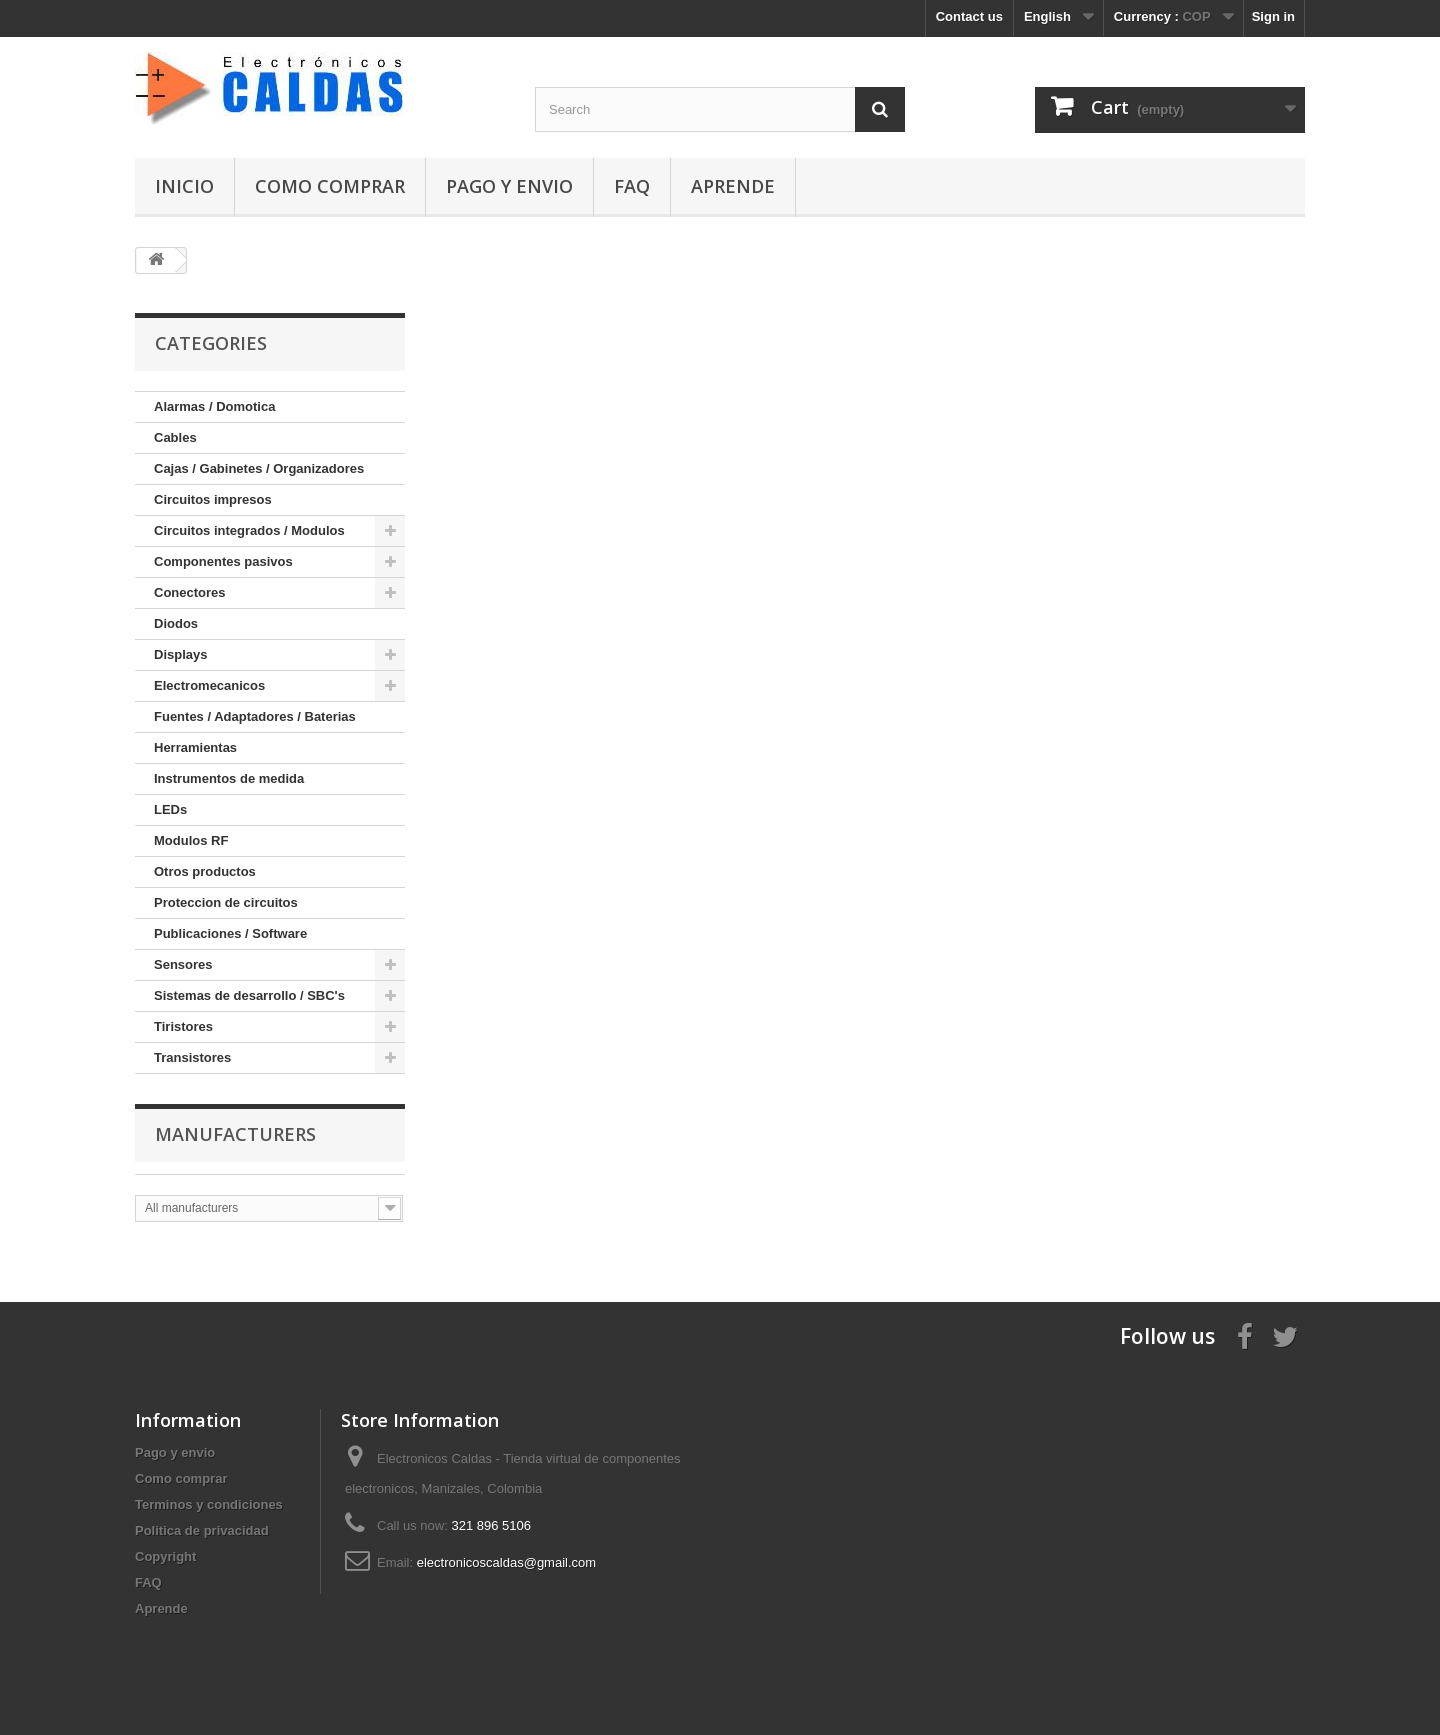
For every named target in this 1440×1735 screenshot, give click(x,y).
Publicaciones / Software (230, 933)
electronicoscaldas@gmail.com (506, 1562)
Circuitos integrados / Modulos (249, 530)
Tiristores (183, 1026)
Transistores (192, 1057)
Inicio (184, 186)
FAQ (632, 186)
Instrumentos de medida (229, 778)
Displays (180, 654)
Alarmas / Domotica (214, 406)
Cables (175, 437)
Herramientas (195, 747)
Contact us (969, 16)
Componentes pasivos (223, 561)
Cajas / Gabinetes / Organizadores (259, 468)
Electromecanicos (209, 685)
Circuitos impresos (213, 499)
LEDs (170, 809)
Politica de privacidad (202, 1530)
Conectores (190, 592)
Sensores (183, 964)
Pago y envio (509, 186)
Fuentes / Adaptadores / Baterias (255, 716)
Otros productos (205, 871)
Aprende (733, 186)
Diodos (176, 623)
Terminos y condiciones (209, 1504)
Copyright (165, 1556)
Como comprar (330, 186)
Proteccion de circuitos (226, 902)
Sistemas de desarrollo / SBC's (249, 995)
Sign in (1273, 16)
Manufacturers (235, 1134)
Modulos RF (191, 840)
